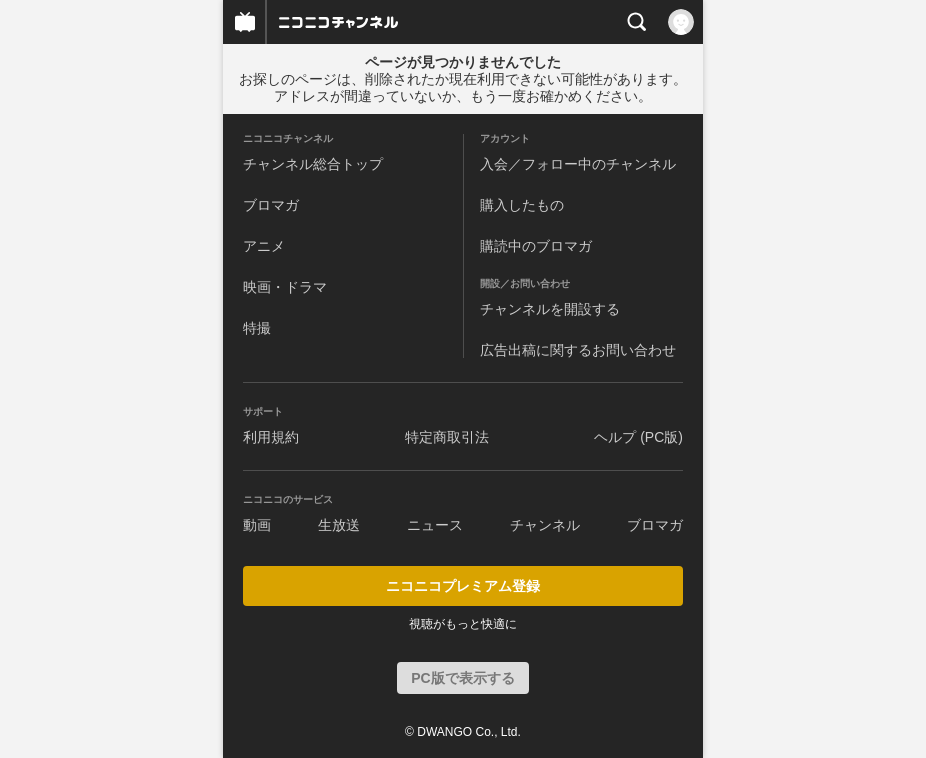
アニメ (264, 246)
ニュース (435, 525)
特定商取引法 (447, 437)
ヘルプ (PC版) (638, 437)
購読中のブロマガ (536, 246)
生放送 (339, 525)
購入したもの (522, 205)
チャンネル (545, 525)
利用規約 (271, 437)
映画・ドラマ (285, 287)
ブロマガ (271, 205)
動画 (257, 525)
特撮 (257, 328)
